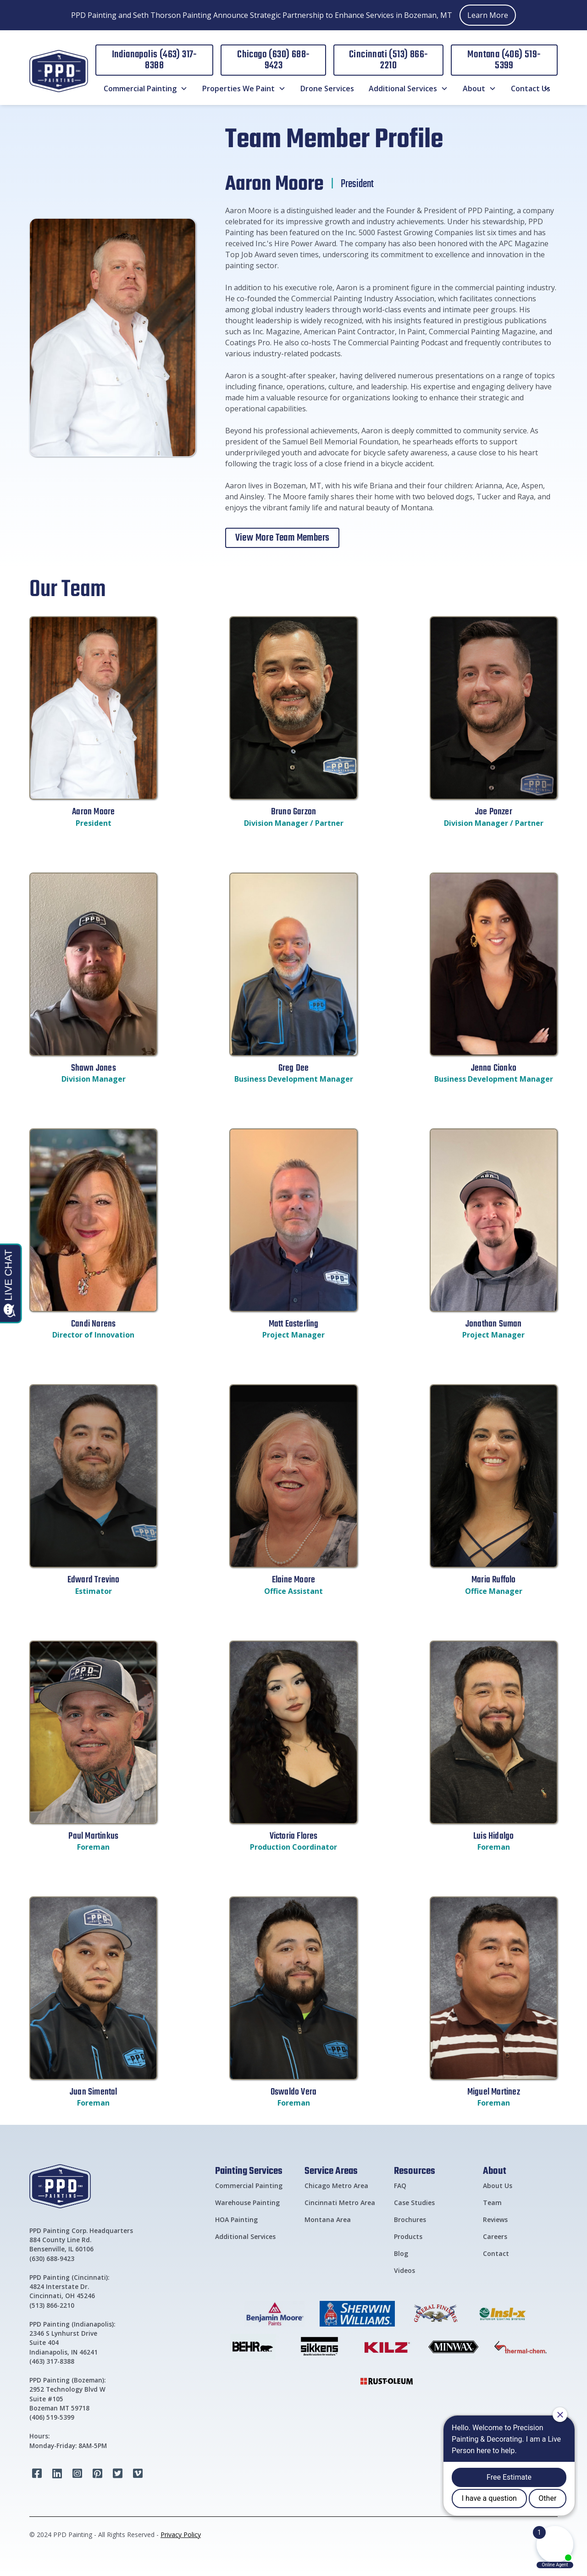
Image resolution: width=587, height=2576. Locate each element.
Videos (404, 2270)
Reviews (495, 2219)
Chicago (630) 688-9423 (273, 60)
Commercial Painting (248, 2185)
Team (492, 2202)
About (494, 2170)
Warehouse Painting (247, 2202)
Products (408, 2236)
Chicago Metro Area (336, 2185)
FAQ (400, 2185)
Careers (495, 2236)
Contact (496, 2253)
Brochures (410, 2219)
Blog (401, 2253)
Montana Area (328, 2219)
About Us (497, 2185)
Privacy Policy (181, 2534)
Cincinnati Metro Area (340, 2202)
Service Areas (331, 2170)
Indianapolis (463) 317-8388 (154, 60)
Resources (414, 2170)
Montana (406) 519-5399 (504, 60)
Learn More (487, 15)
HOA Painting (236, 2219)
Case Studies (414, 2202)
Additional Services (245, 2236)
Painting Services (248, 2170)
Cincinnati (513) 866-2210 (388, 60)
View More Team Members (282, 538)
